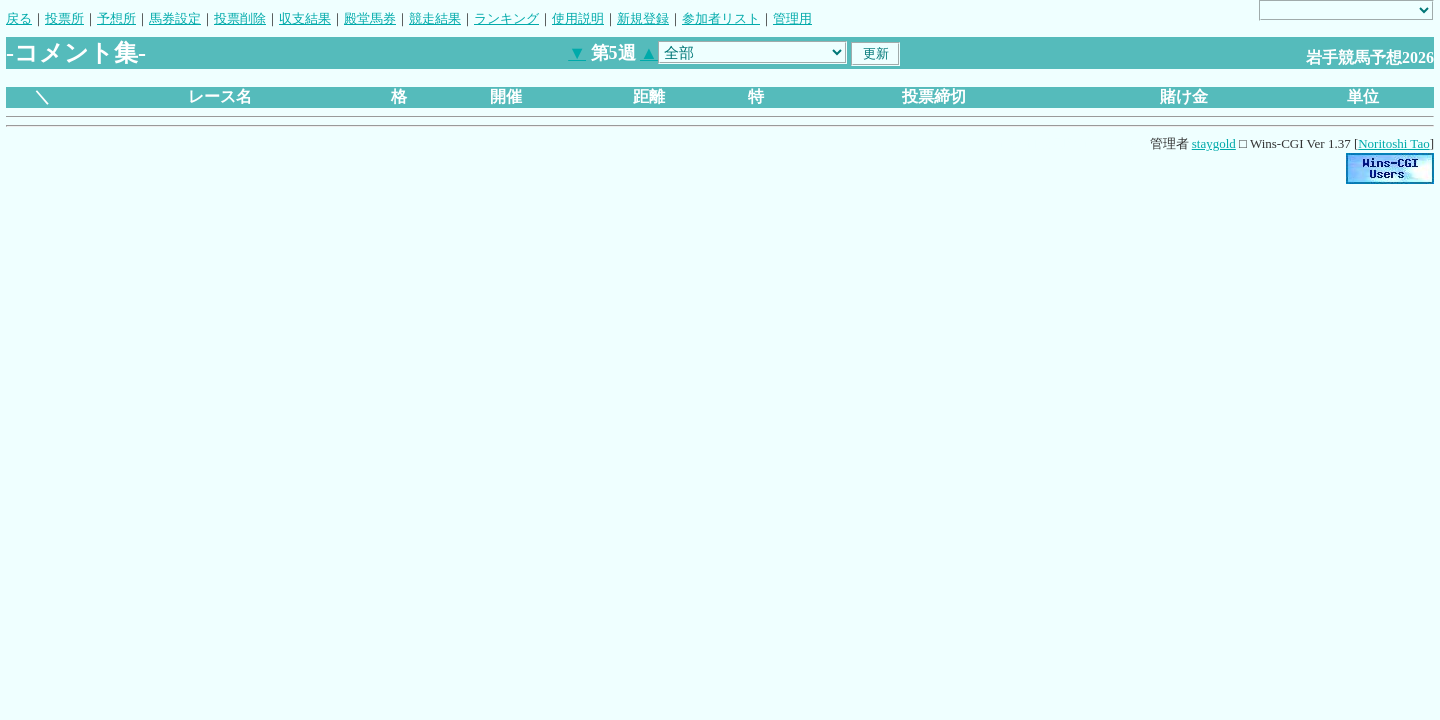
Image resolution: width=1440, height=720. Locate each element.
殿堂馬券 (370, 18)
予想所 (116, 18)
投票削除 (240, 18)
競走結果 (435, 18)
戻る (19, 18)
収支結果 (305, 18)
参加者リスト (721, 18)
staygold (1214, 143)
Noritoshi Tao (1393, 143)
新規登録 (643, 18)
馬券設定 (175, 18)
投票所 (64, 18)
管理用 (792, 18)
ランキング (506, 18)
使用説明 (578, 18)
